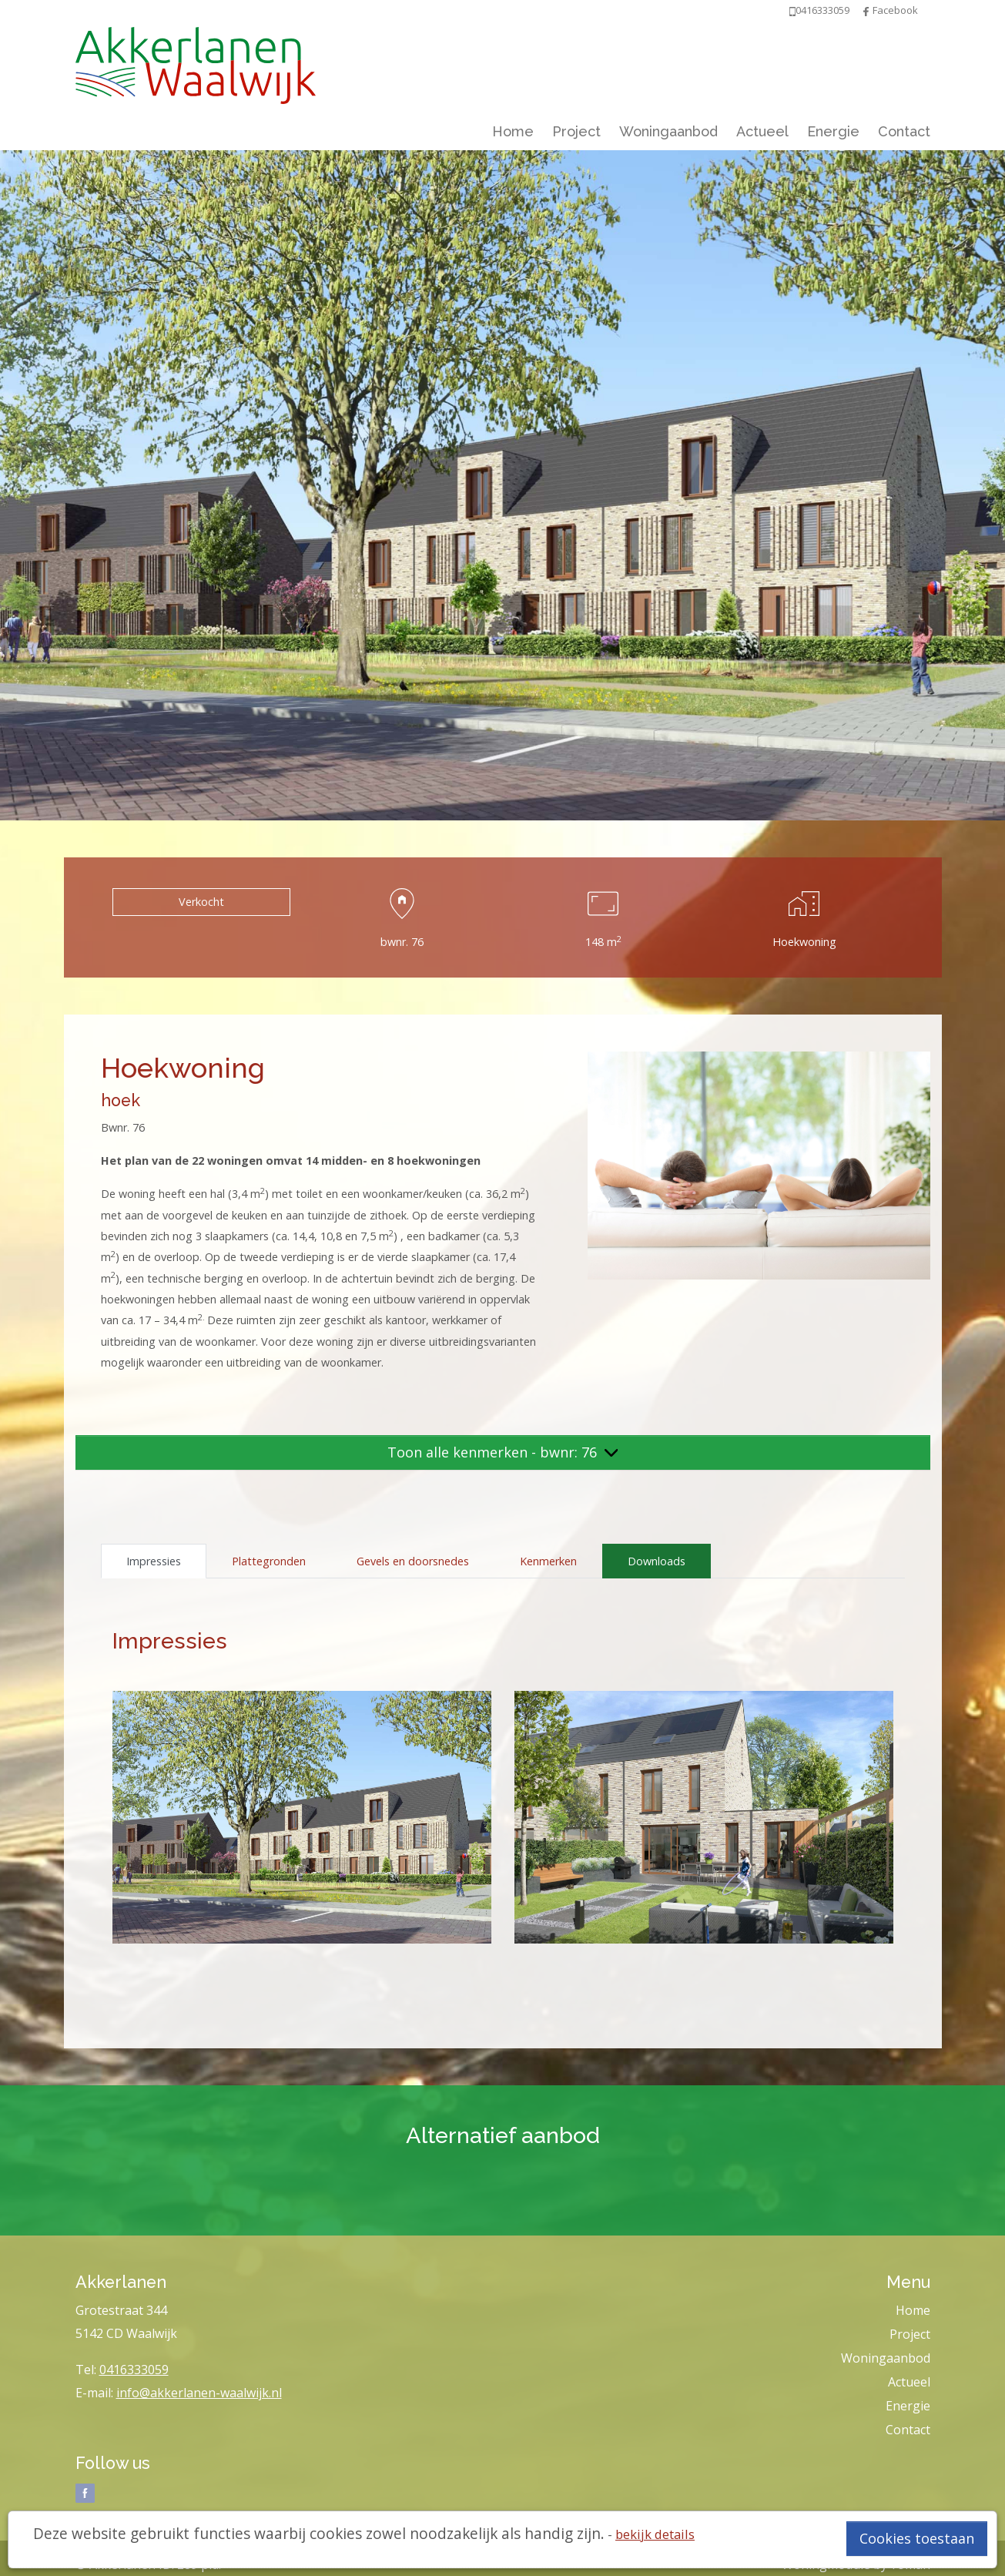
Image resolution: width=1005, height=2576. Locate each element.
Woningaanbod (668, 131)
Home (513, 131)
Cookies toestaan (916, 2538)
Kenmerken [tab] (548, 1561)
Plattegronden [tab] (269, 1561)
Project (576, 131)
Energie (833, 131)
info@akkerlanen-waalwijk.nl (199, 2392)
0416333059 (134, 2369)
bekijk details (655, 2534)
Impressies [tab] (153, 1561)
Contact (904, 131)
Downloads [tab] (656, 1561)
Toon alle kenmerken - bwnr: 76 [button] (502, 1452)
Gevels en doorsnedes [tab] (413, 1561)
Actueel (762, 131)
